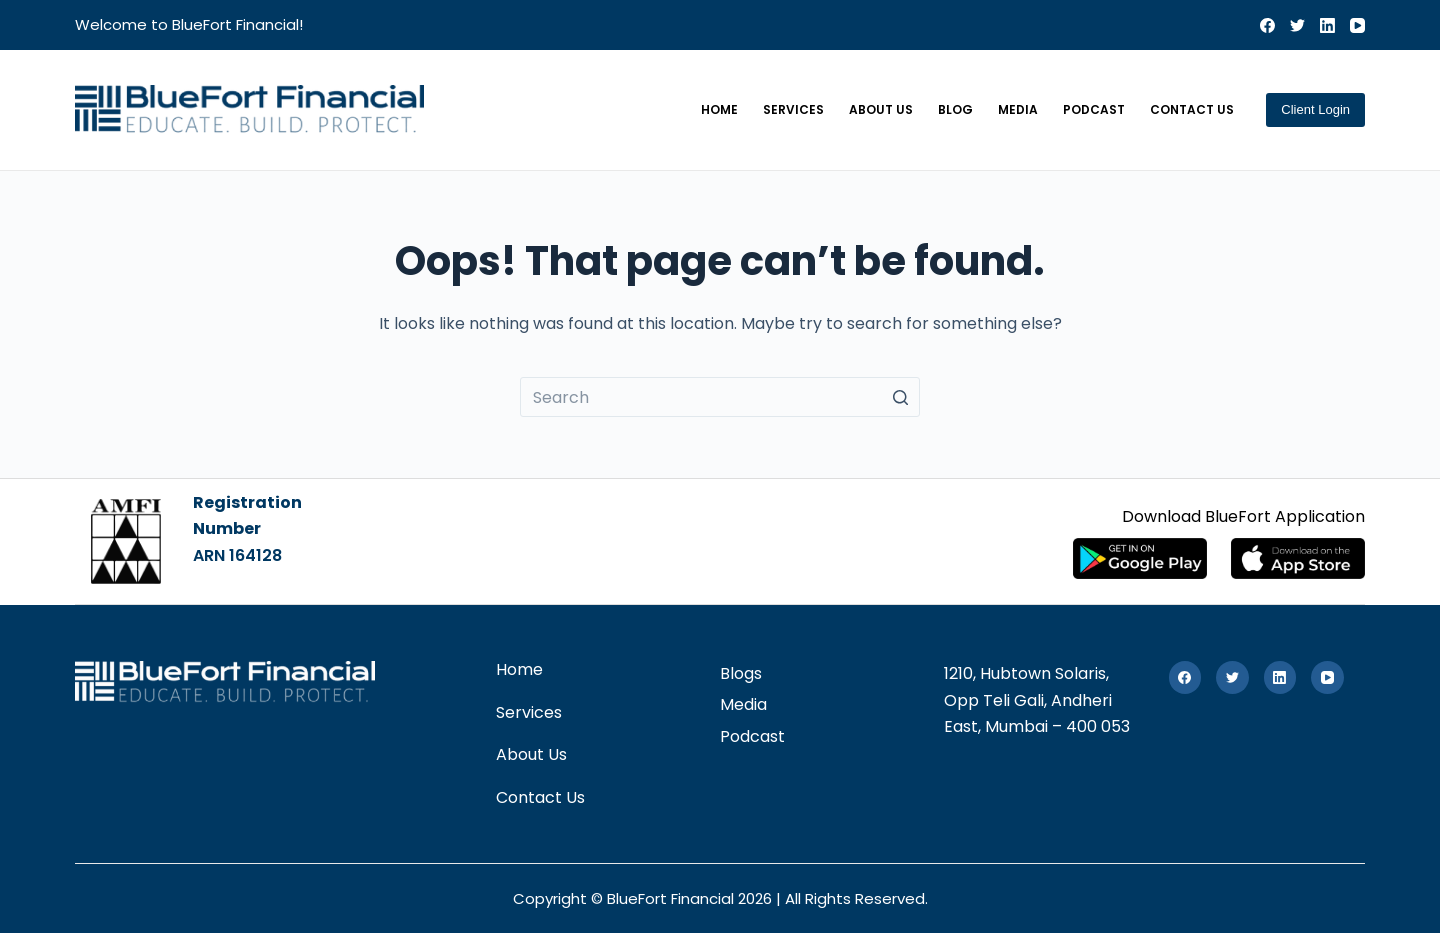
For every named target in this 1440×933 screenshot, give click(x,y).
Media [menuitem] (1018, 109)
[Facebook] (1267, 25)
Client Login (1315, 109)
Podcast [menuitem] (1094, 109)
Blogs (741, 673)
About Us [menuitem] (881, 109)
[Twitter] (1297, 25)
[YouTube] (1357, 25)
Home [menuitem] (719, 109)
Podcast (752, 736)
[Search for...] (720, 397)
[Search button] (900, 397)
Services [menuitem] (793, 109)
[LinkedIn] (1327, 25)
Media (743, 704)
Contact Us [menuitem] (1192, 109)
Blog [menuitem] (955, 109)
